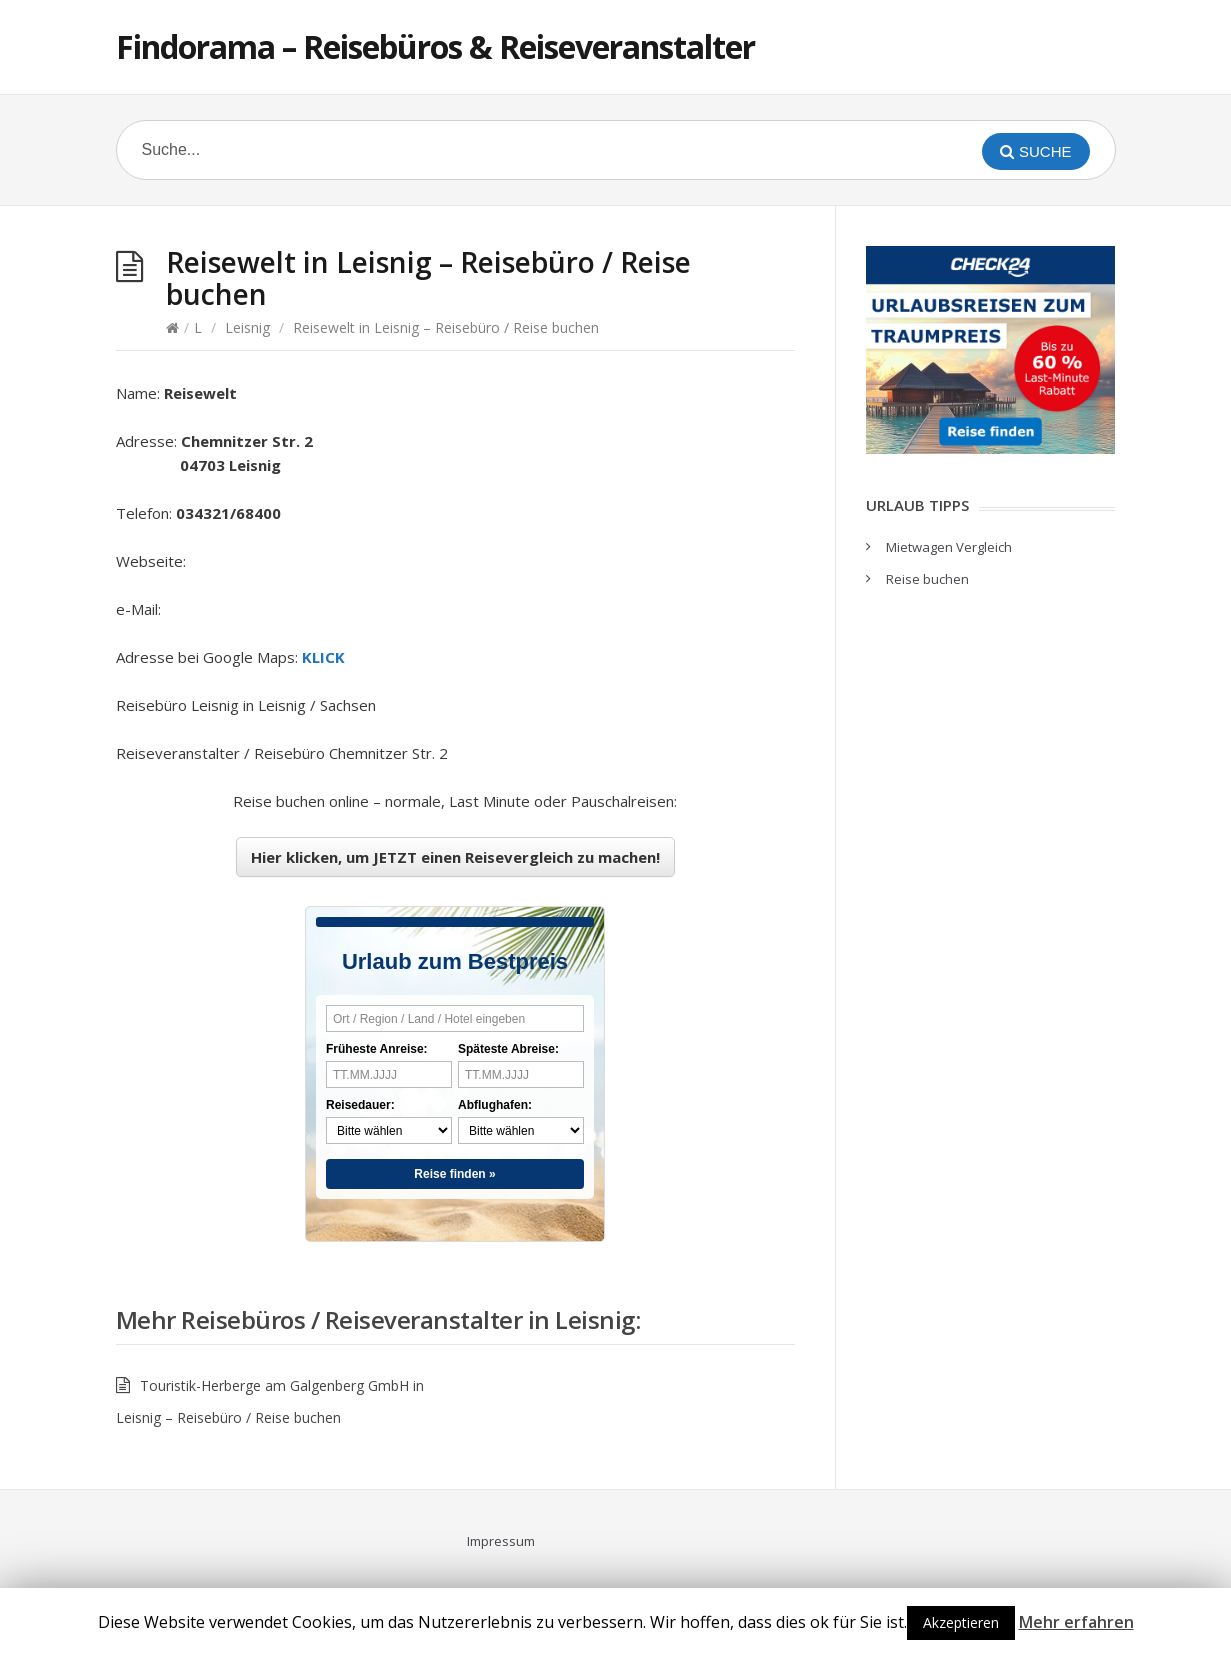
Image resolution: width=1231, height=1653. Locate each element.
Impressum (501, 1541)
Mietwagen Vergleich (949, 547)
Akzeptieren (961, 1622)
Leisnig (247, 327)
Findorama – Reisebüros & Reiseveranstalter (435, 46)
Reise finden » (454, 1174)
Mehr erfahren (1076, 1622)
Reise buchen (927, 579)
